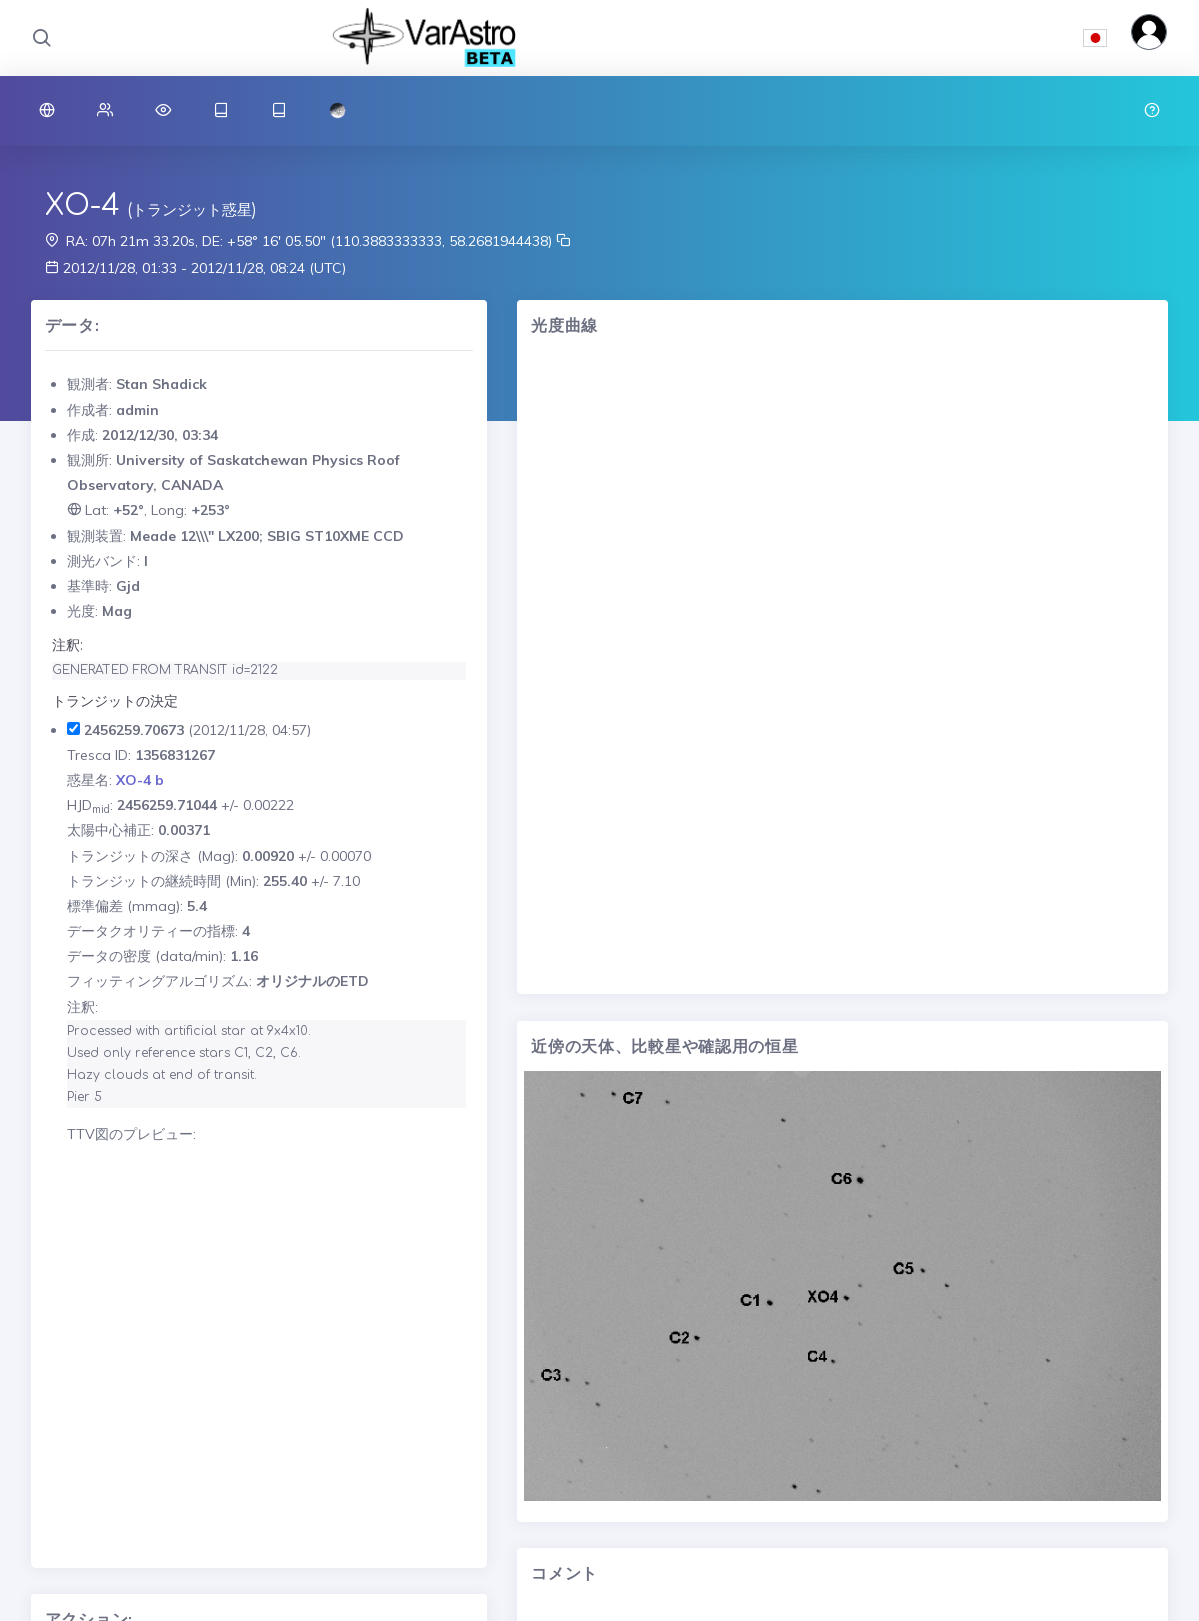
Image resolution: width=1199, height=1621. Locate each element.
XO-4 (82, 206)
